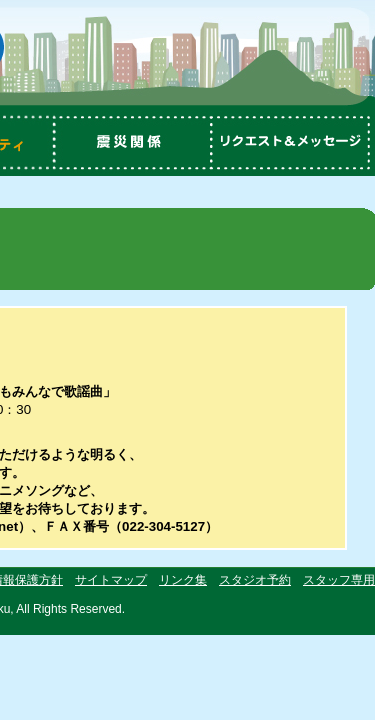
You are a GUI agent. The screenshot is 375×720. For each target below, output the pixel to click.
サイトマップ (111, 580)
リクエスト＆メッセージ (295, 143)
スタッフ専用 (339, 580)
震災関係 (135, 143)
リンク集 (183, 580)
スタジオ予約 (255, 580)
